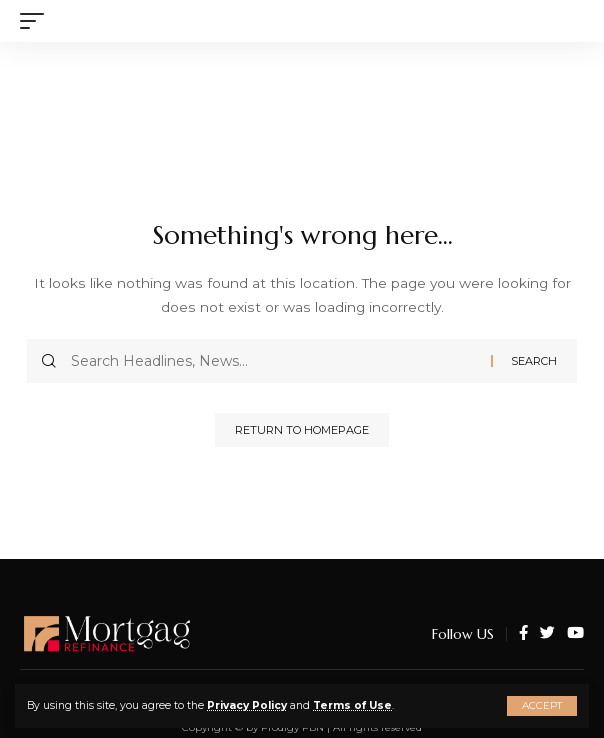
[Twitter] (547, 634)
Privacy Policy (247, 705)
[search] (569, 21)
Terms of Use (352, 705)
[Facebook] (523, 634)
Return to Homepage (302, 430)
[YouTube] (575, 634)
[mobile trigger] (37, 21)
